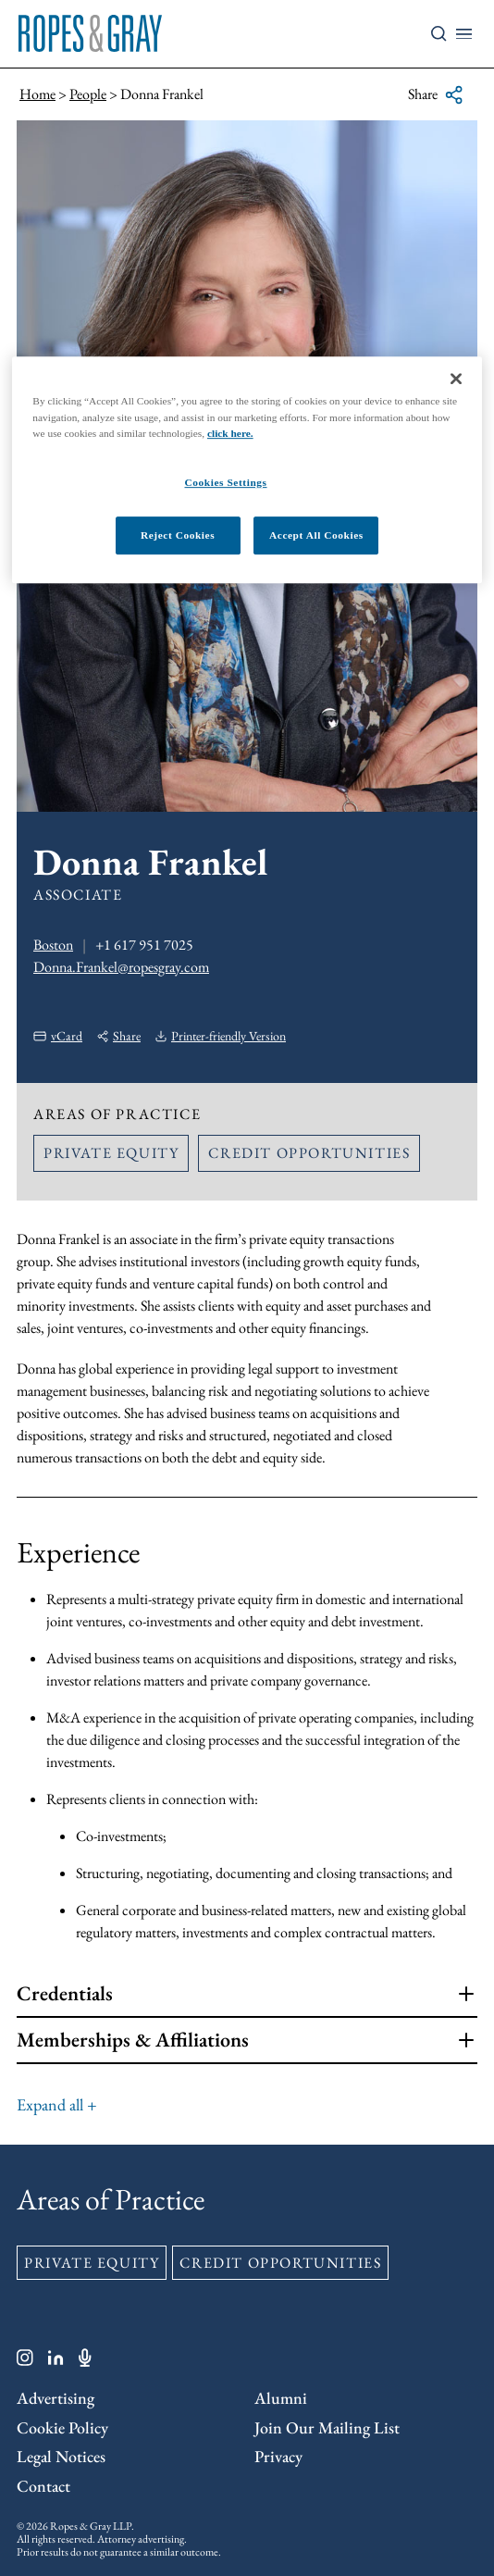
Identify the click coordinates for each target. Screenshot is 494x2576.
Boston (53, 944)
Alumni (280, 2397)
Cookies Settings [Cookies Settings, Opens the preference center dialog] (225, 482)
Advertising (55, 2397)
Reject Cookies (178, 535)
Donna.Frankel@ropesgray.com (121, 967)
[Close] (456, 379)
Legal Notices (61, 2456)
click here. (230, 433)
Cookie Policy (62, 2427)
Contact (43, 2485)
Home (37, 94)
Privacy (278, 2456)
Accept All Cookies (316, 535)
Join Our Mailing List (327, 2427)
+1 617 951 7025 (144, 944)
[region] (246, 470)
